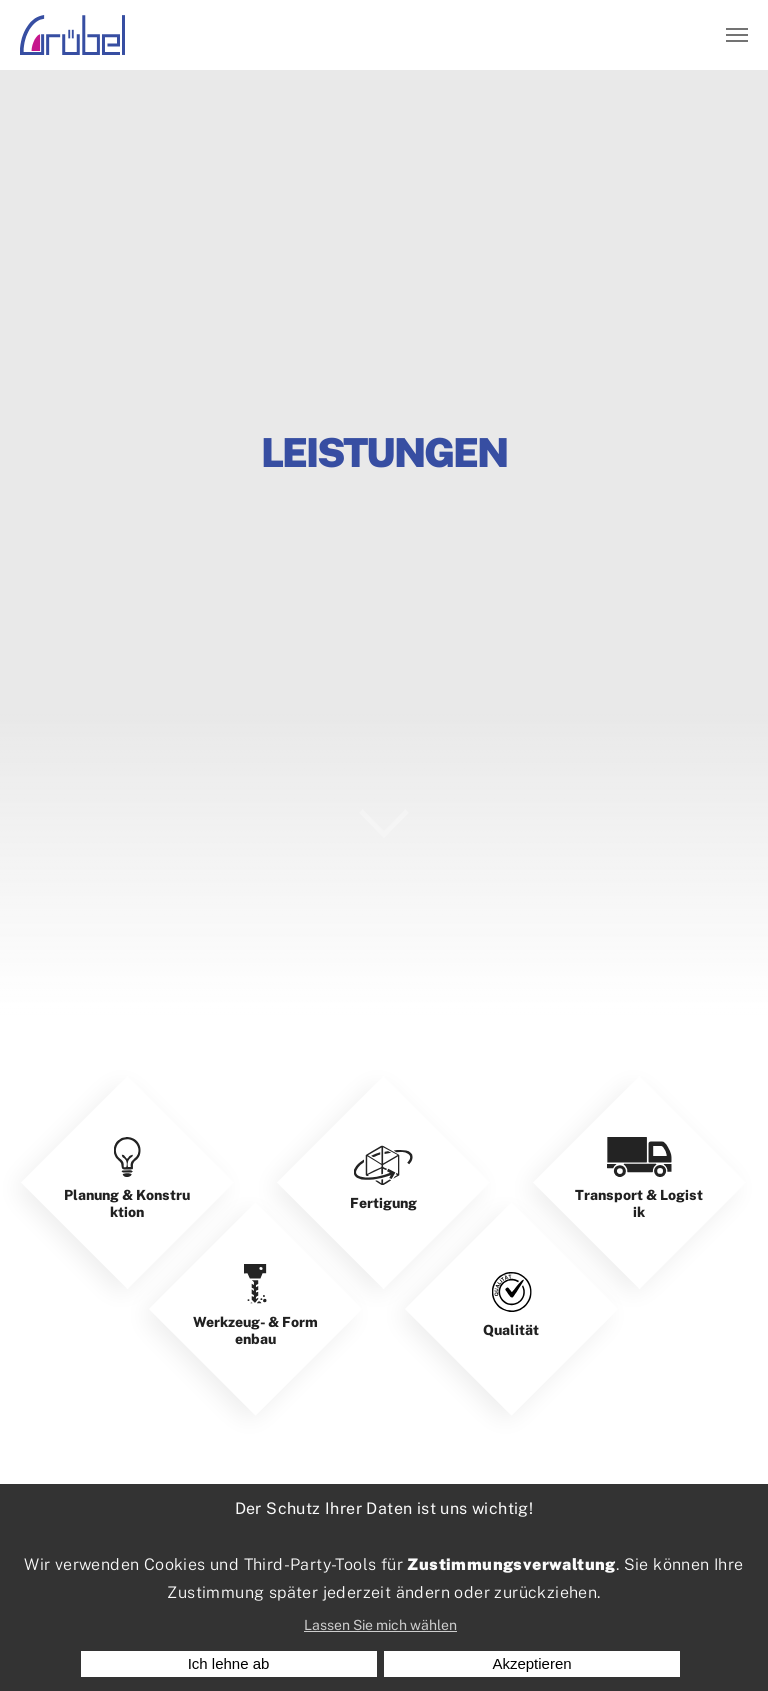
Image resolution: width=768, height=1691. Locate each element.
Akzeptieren (531, 1663)
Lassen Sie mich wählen (380, 1625)
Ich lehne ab (229, 1663)
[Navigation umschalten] (737, 35)
